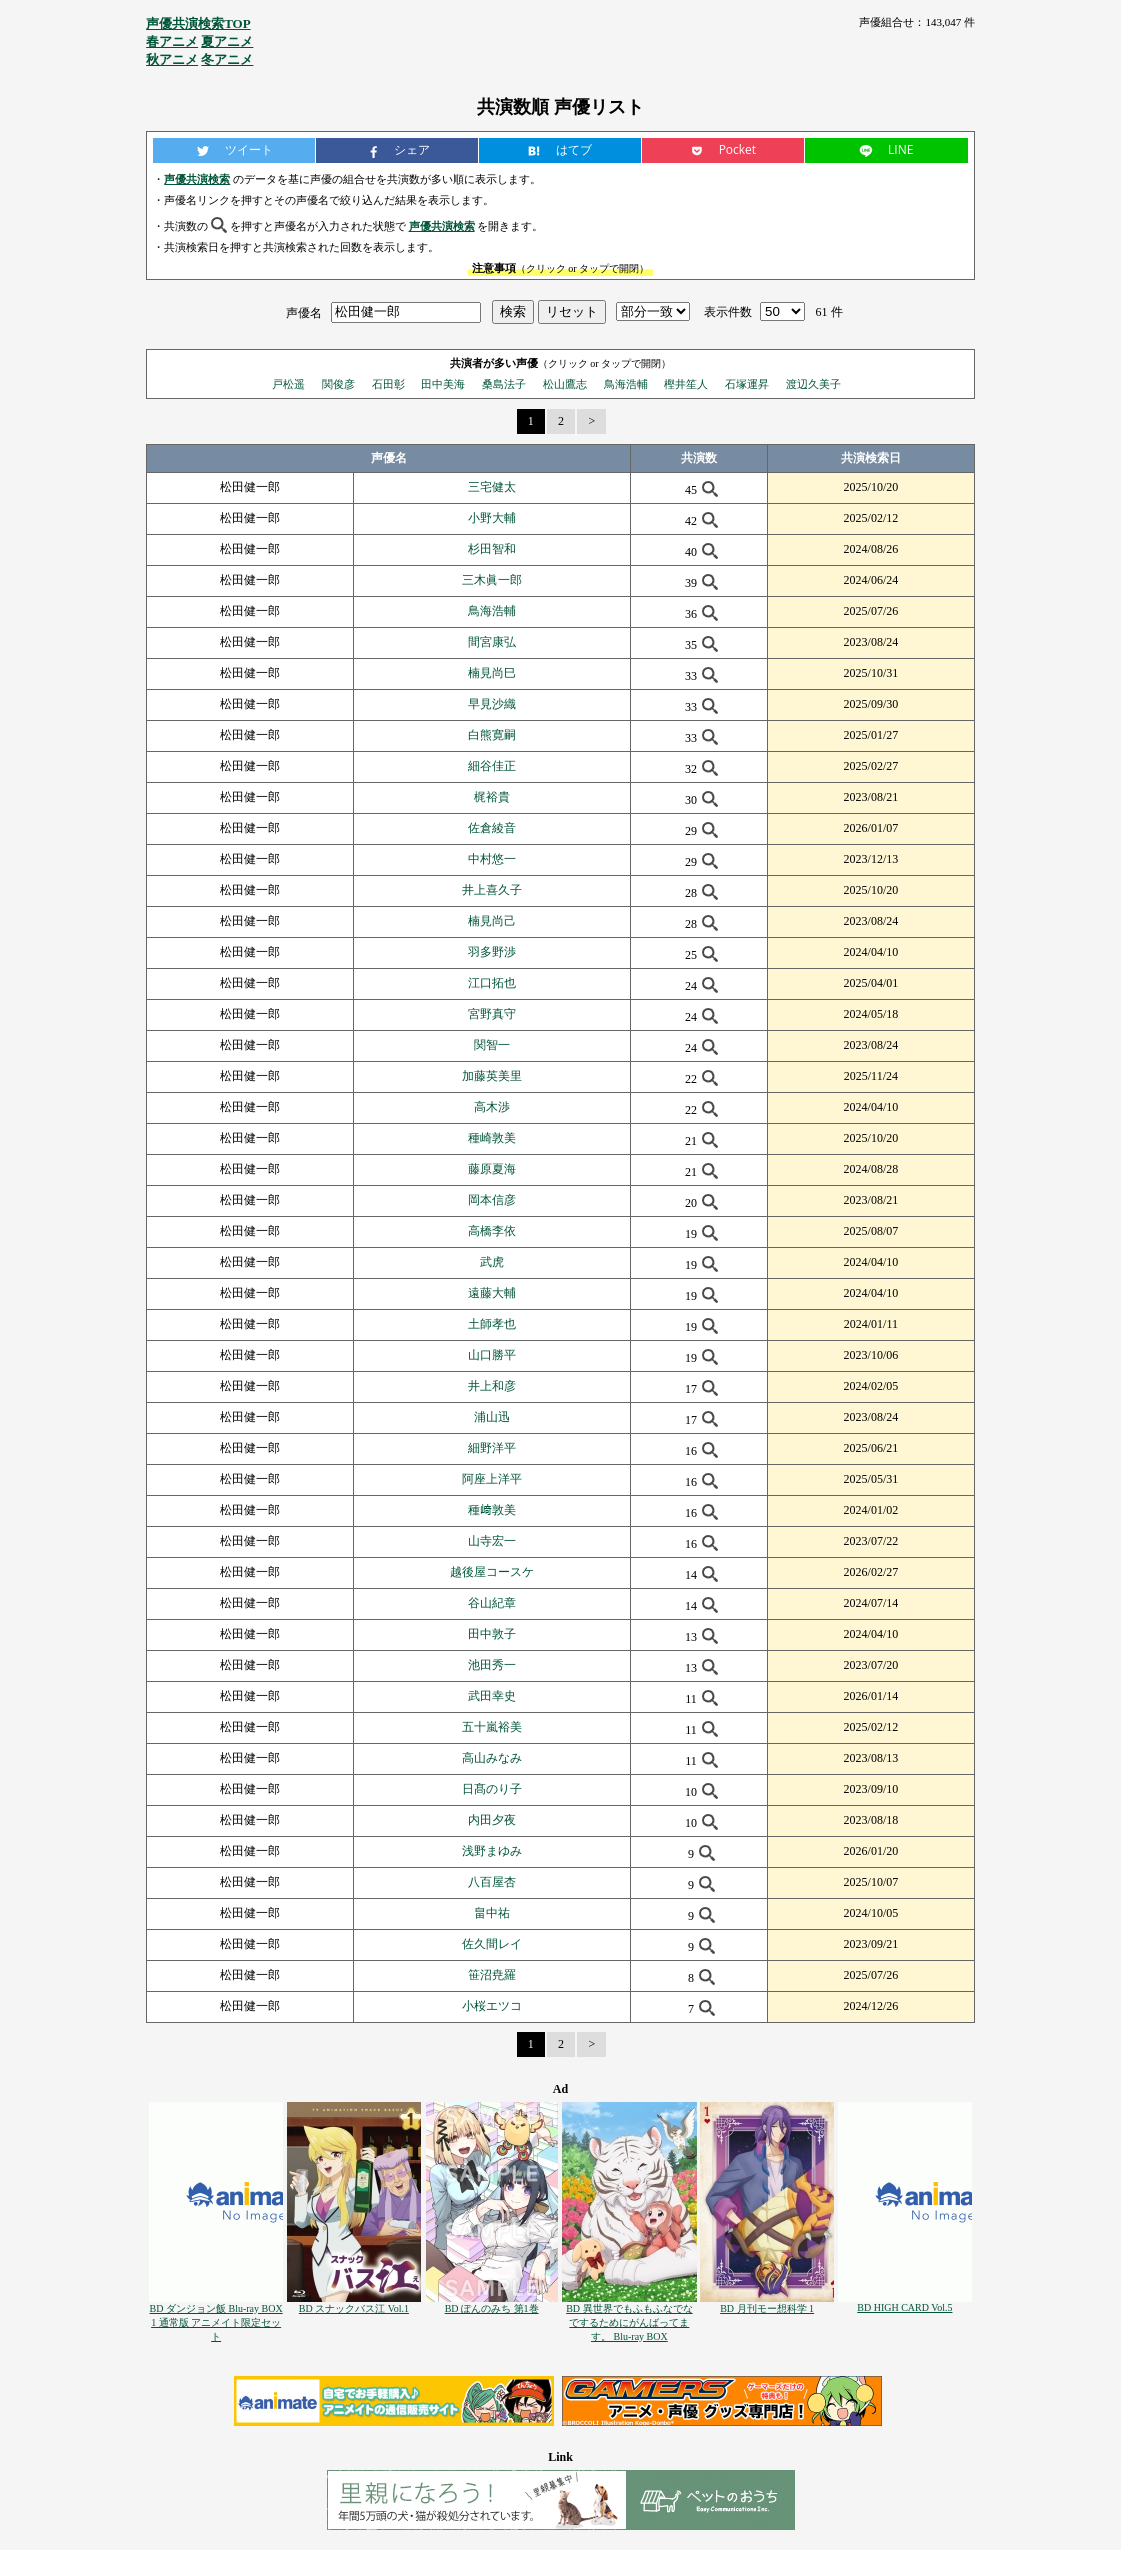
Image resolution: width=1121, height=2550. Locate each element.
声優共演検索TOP (198, 23)
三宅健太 (492, 487)
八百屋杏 (492, 1882)
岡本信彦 (492, 1200)
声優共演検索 (197, 179)
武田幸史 (492, 1696)
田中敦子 (492, 1634)
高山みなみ (492, 1758)
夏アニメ (227, 41)
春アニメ (172, 41)
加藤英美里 (492, 1076)
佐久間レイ (492, 1944)
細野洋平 (492, 1448)
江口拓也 (492, 983)
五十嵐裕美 (492, 1727)
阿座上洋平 (492, 1479)
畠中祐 (492, 1913)
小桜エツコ (492, 2006)
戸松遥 (288, 384)
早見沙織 (492, 704)
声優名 (304, 312)
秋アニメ (172, 59)
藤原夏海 (492, 1169)
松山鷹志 (565, 384)
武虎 (492, 1262)
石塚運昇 (747, 384)
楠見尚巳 (492, 673)
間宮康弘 (492, 642)
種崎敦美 (492, 1138)
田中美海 (443, 384)
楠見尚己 (492, 921)
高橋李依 (492, 1231)
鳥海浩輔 (626, 384)
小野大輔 (492, 518)
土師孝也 (492, 1324)
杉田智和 (492, 549)
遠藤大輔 (492, 1293)
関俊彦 (338, 384)
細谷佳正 (492, 766)
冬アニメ (227, 59)
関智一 (492, 1045)
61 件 (829, 312)
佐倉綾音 (492, 828)
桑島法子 (504, 384)
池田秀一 (492, 1665)
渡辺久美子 (813, 384)
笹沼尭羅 (492, 1975)
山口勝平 (492, 1355)
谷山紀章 (492, 1603)
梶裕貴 (492, 797)
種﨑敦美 (492, 1510)
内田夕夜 (492, 1820)
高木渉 (492, 1107)
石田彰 (388, 384)
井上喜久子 (492, 890)
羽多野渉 (492, 952)
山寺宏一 (492, 1541)
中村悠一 (492, 859)
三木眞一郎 (492, 580)
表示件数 (728, 312)
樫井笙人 (686, 384)
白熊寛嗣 (492, 735)
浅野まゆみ (492, 1851)
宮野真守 (492, 1014)
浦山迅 (492, 1417)
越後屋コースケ (492, 1572)
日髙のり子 (492, 1789)
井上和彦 (492, 1386)
